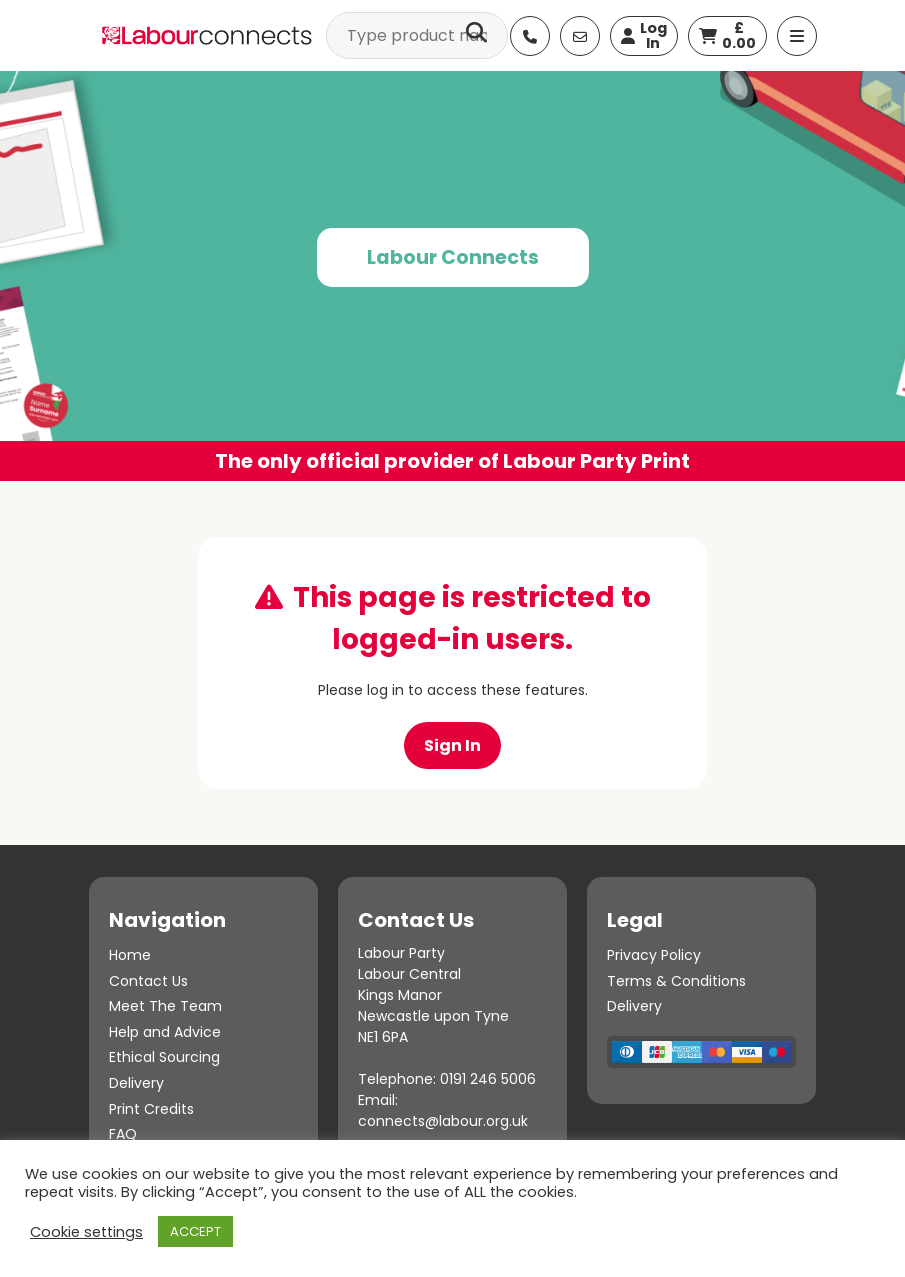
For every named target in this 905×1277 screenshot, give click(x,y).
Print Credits (151, 1109)
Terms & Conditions (676, 981)
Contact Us (148, 981)
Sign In (452, 745)
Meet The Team (165, 1006)
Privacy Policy (654, 955)
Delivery (136, 1083)
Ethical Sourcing (164, 1057)
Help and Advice (165, 1032)
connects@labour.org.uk (443, 1121)
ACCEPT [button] (195, 1231)
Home (130, 955)
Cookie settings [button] (86, 1232)
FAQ (123, 1134)
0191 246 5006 (488, 1079)
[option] (452, 276)
